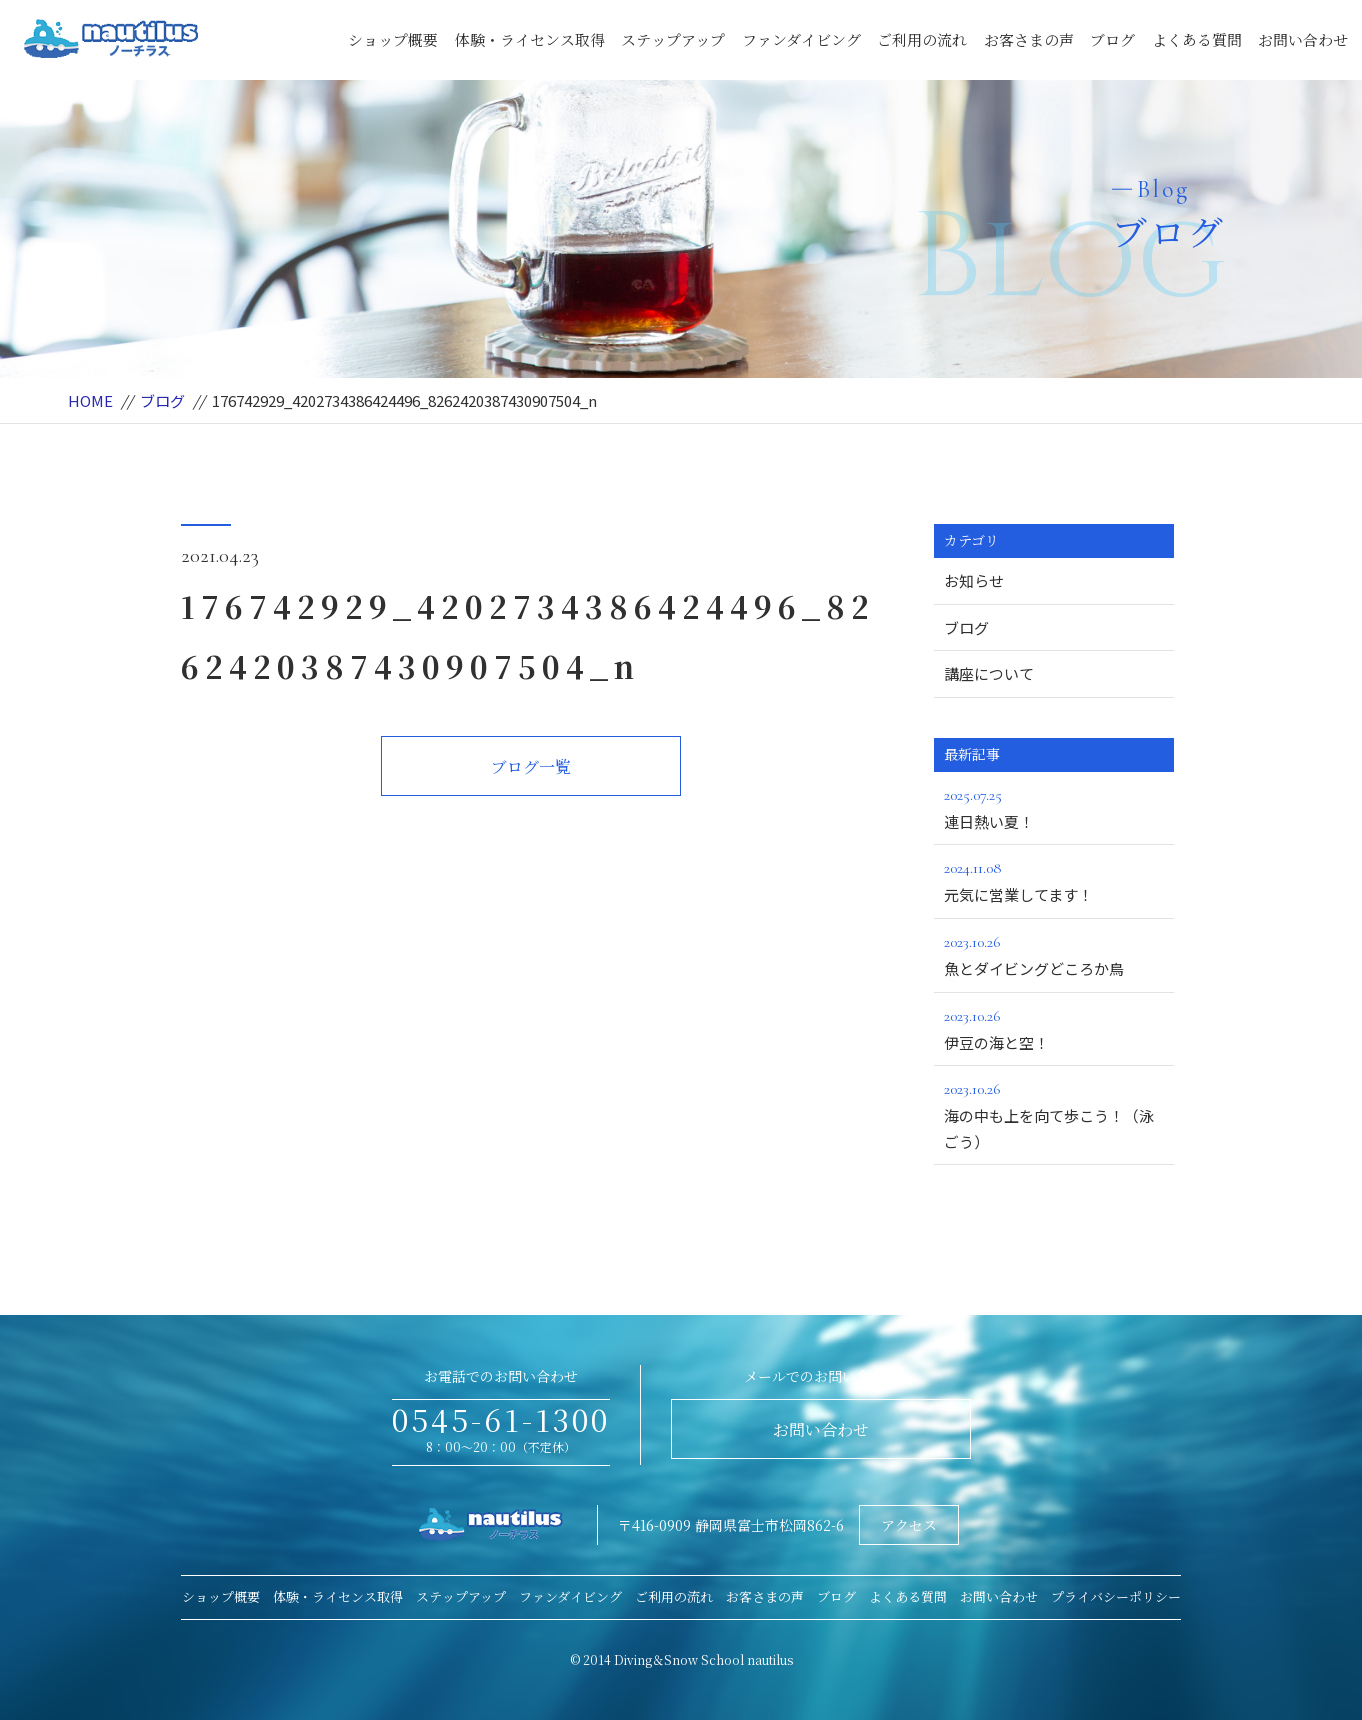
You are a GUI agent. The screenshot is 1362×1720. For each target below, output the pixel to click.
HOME (90, 400)
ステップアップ (673, 39)
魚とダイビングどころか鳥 (1054, 954)
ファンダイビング (801, 39)
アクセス (909, 1525)
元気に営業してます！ (1054, 880)
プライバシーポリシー (1116, 1596)
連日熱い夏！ (1054, 807)
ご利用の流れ (922, 39)
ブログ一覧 (531, 766)
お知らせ (974, 580)
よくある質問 (1197, 39)
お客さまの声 (1029, 39)
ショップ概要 (393, 39)
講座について (989, 673)
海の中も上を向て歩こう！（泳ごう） (1054, 1114)
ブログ (1112, 39)
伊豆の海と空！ (1054, 1028)
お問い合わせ (1303, 39)
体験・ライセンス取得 (530, 39)
